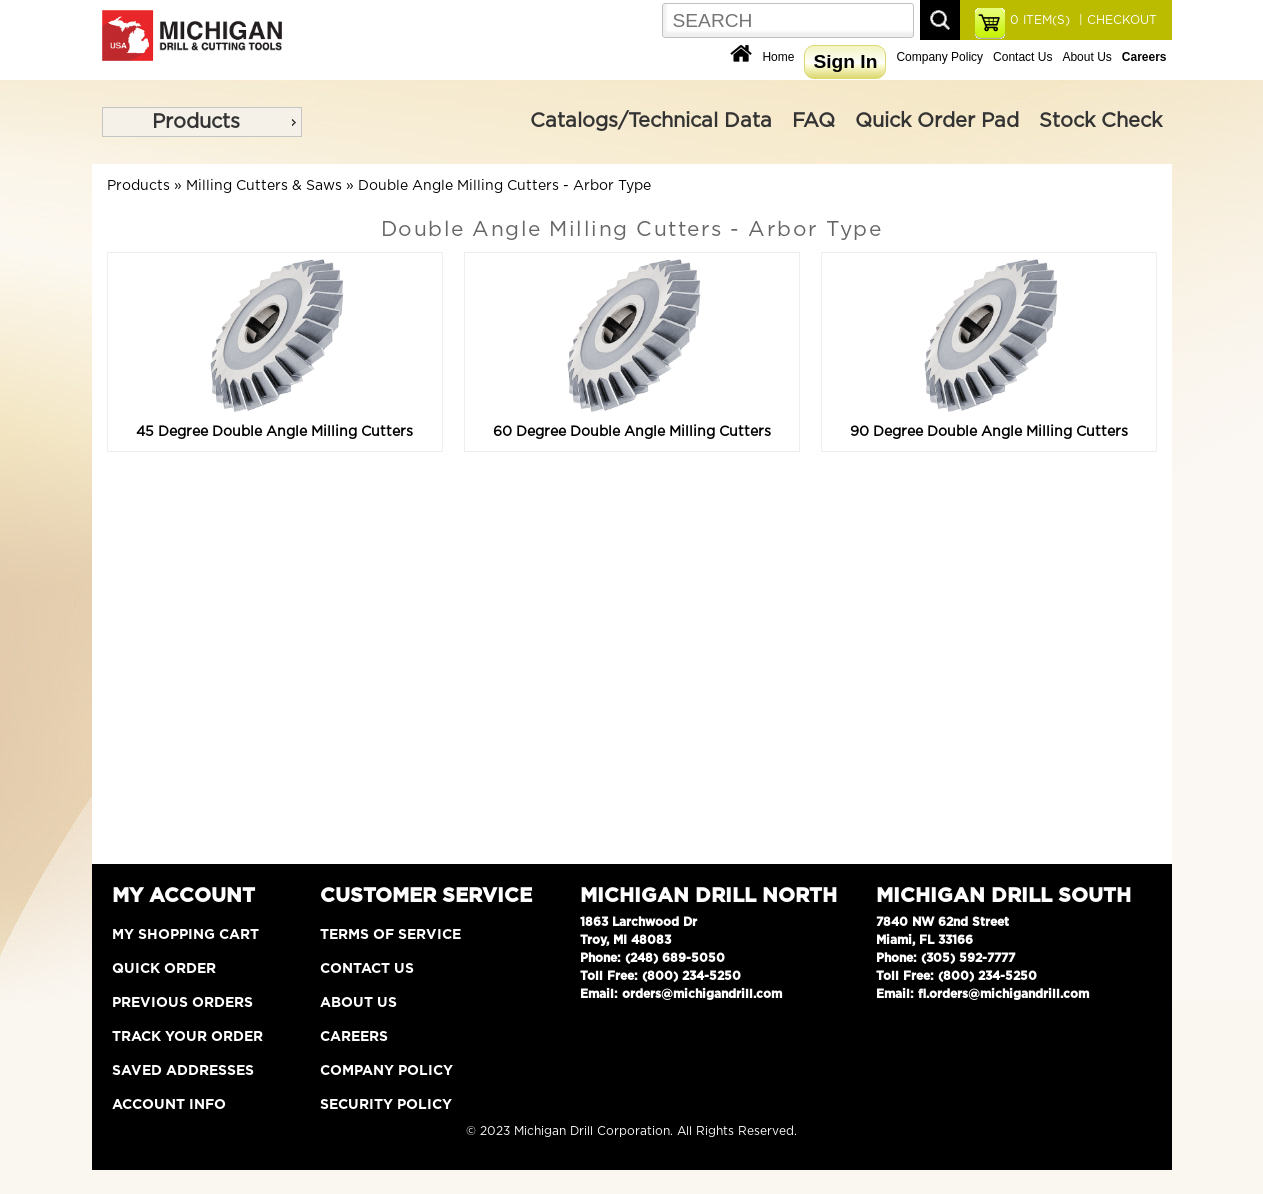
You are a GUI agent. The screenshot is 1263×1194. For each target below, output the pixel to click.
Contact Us (1022, 57)
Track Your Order (187, 1037)
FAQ (813, 121)
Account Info (169, 1105)
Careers (354, 1037)
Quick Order (164, 969)
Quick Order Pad (937, 121)
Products (196, 122)
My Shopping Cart (185, 935)
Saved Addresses (183, 1071)
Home (778, 57)
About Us (1086, 57)
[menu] (202, 122)
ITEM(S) (1040, 20)
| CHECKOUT (1116, 20)
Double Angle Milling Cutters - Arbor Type (504, 186)
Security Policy (386, 1105)
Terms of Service (390, 935)
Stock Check (1100, 121)
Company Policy (939, 57)
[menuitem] (202, 122)
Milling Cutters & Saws (264, 186)
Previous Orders (182, 1003)
